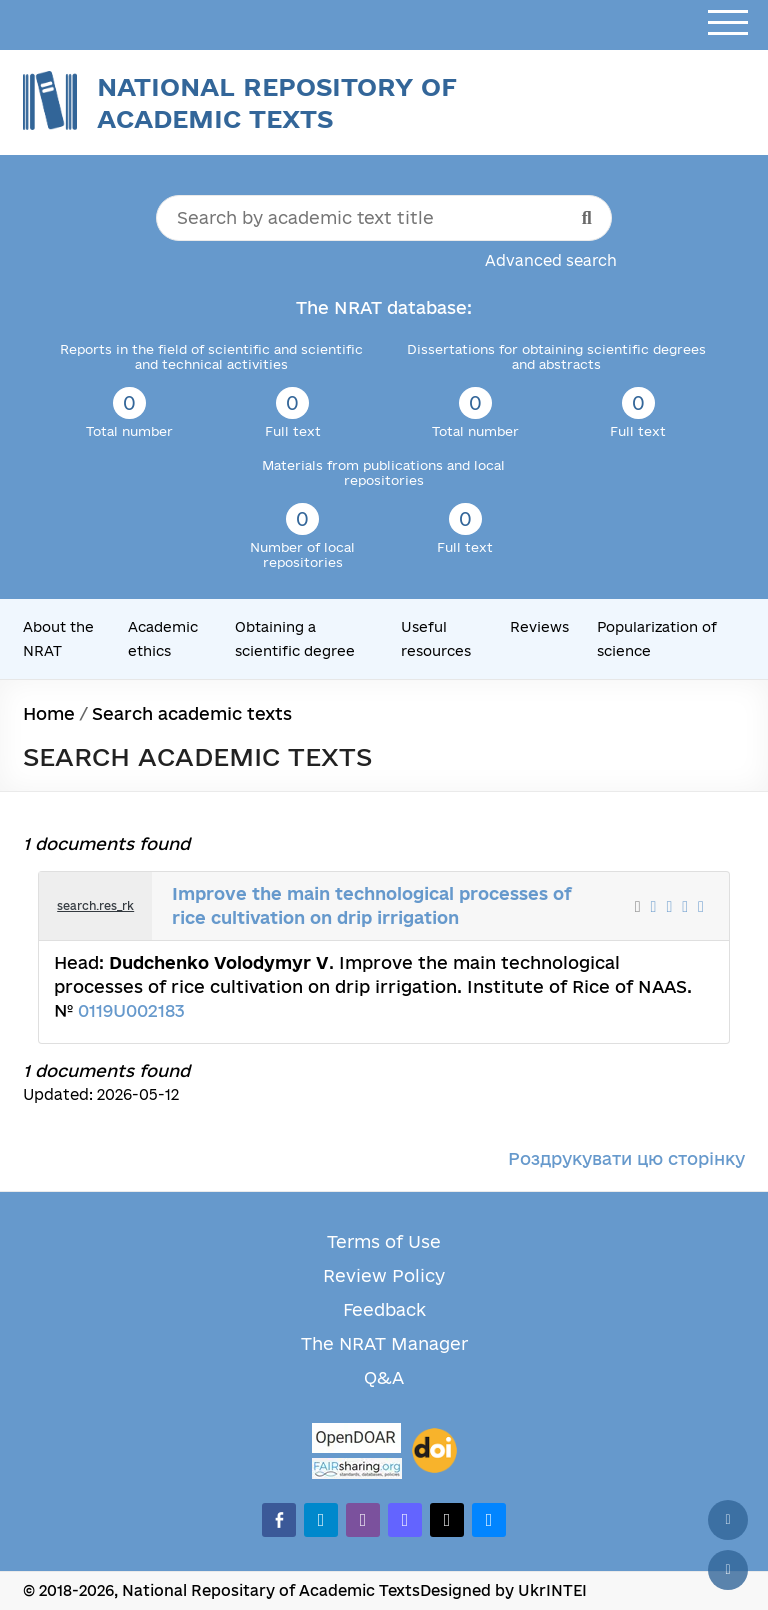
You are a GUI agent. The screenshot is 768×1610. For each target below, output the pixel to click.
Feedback (384, 1309)
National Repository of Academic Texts (277, 102)
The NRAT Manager (384, 1343)
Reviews (539, 627)
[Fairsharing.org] (357, 1468)
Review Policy (384, 1275)
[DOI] (434, 1451)
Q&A (384, 1377)
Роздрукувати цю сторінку (626, 1158)
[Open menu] (728, 23)
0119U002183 (131, 1010)
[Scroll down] (728, 1570)
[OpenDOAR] (357, 1440)
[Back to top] (728, 1520)
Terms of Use (384, 1241)
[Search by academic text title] (384, 218)
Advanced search (551, 260)
